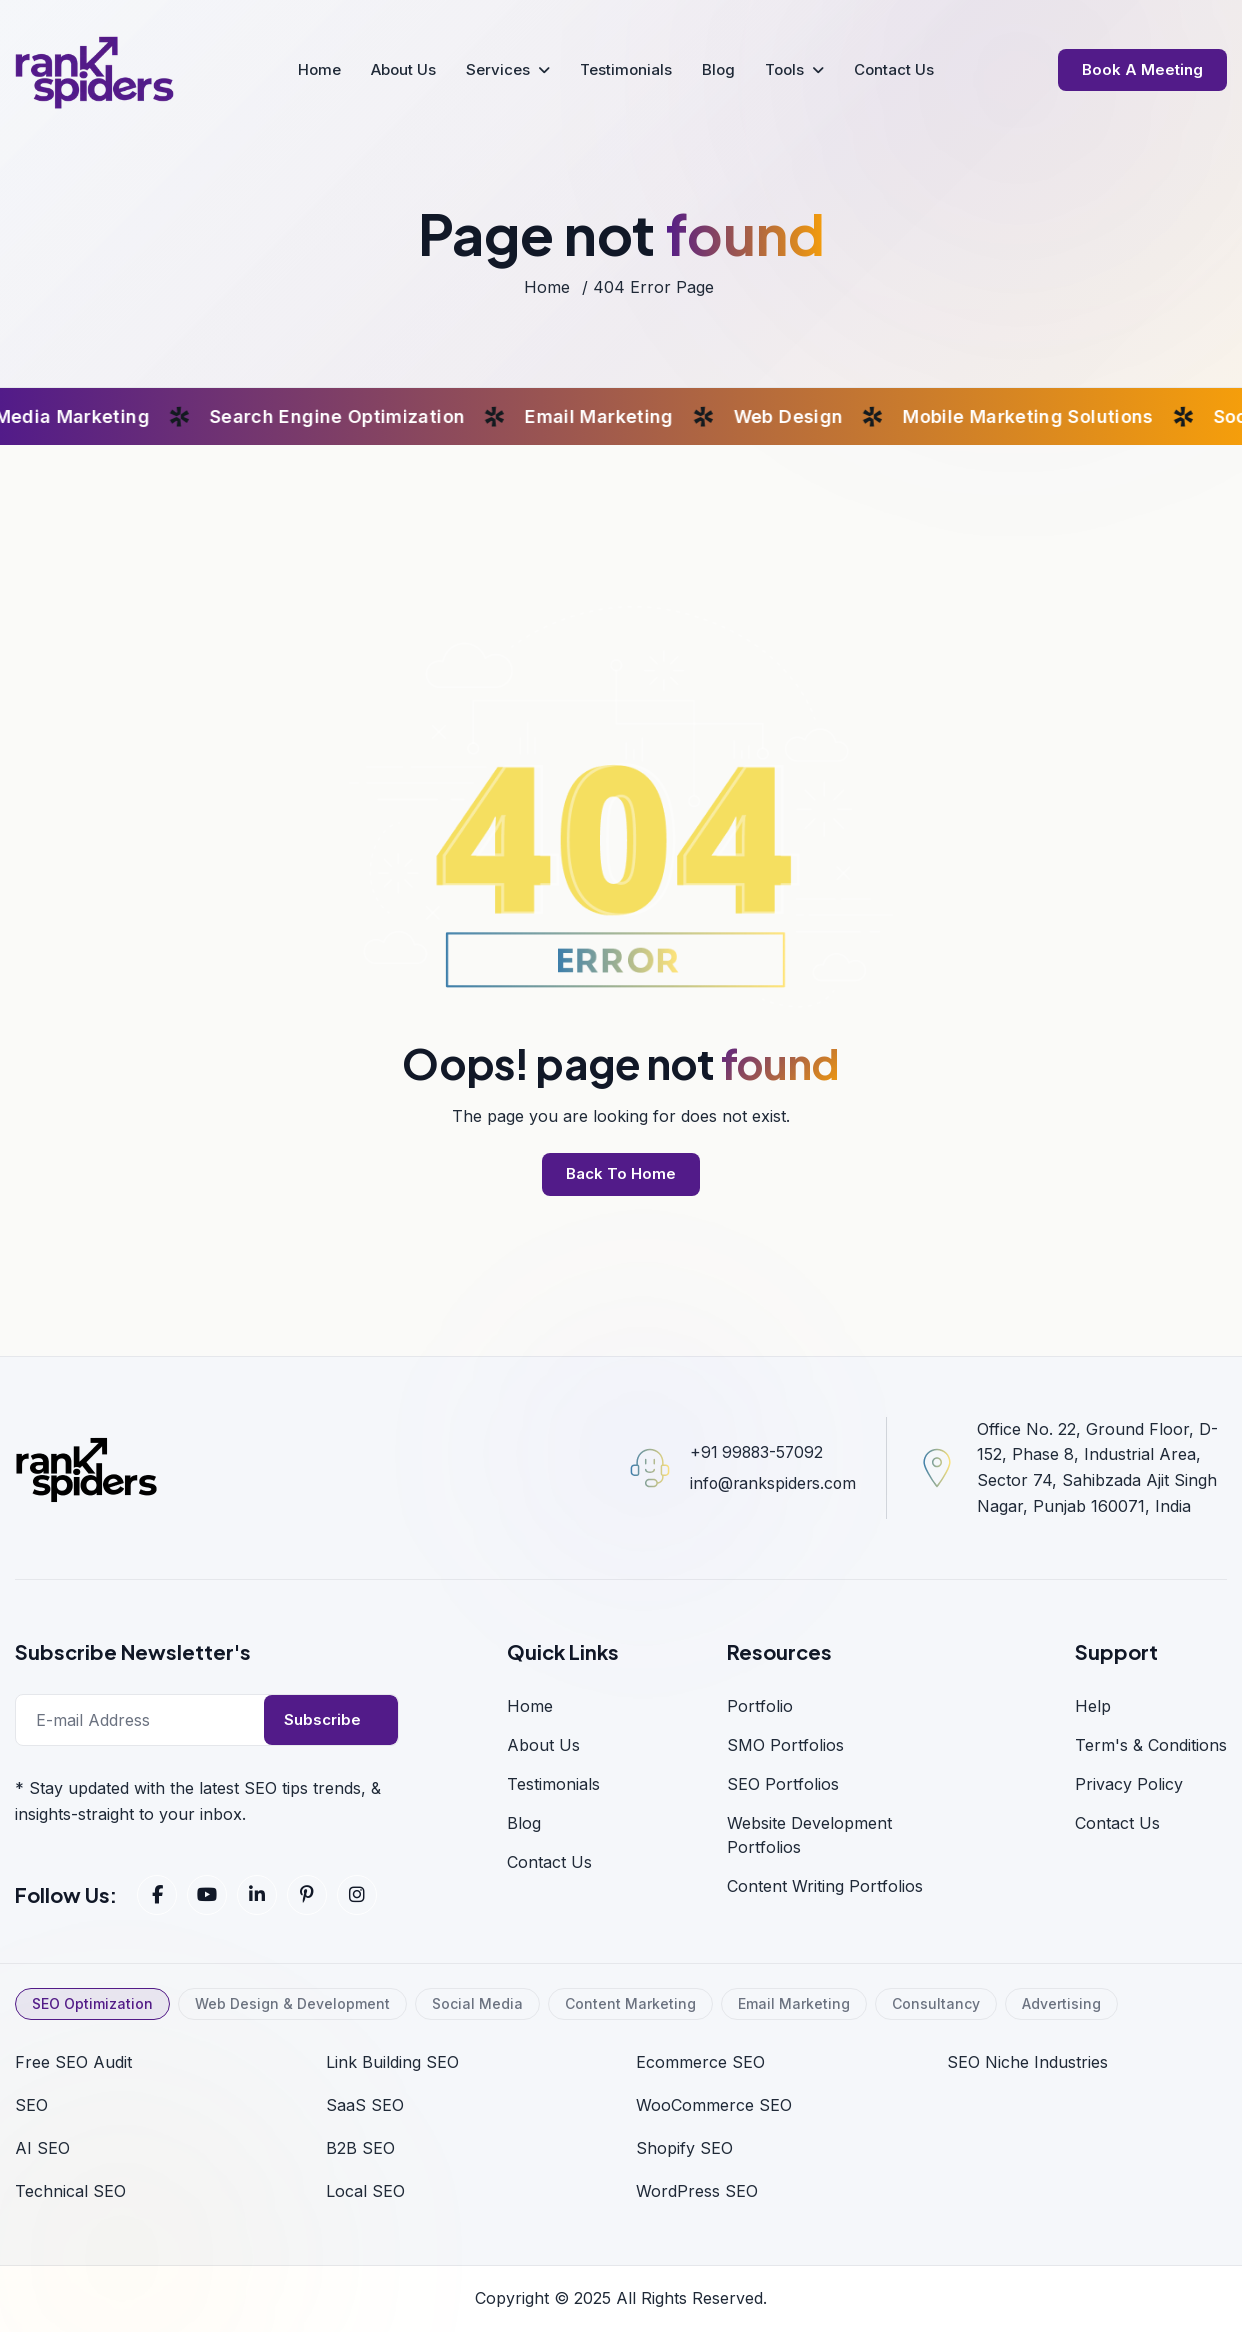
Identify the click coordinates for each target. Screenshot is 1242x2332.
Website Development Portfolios (809, 1835)
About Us (403, 69)
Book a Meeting (1142, 69)
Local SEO (365, 2191)
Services (498, 69)
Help (1093, 1706)
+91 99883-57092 (754, 1452)
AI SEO (42, 2148)
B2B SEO (360, 2148)
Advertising (1061, 2003)
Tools (784, 69)
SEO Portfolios (783, 1784)
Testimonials (626, 69)
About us (543, 1745)
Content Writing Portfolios (825, 1886)
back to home (621, 1173)
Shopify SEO (684, 2148)
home (547, 287)
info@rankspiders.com (771, 1483)
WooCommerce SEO (714, 2105)
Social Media (477, 2003)
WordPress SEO (697, 2191)
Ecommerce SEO (700, 2062)
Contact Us (894, 69)
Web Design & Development (292, 2003)
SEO (31, 2105)
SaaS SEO (365, 2105)
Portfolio (760, 1706)
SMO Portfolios (785, 1745)
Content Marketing (630, 2003)
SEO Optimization (92, 2003)
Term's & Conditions (1151, 1745)
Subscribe (322, 1719)
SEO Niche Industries (1027, 2062)
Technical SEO (70, 2191)
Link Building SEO (392, 2062)
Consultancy (936, 2003)
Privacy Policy (1129, 1784)
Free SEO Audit (73, 2062)
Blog (718, 69)
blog (524, 1823)
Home (319, 69)
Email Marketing (794, 2003)
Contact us (1117, 1823)
